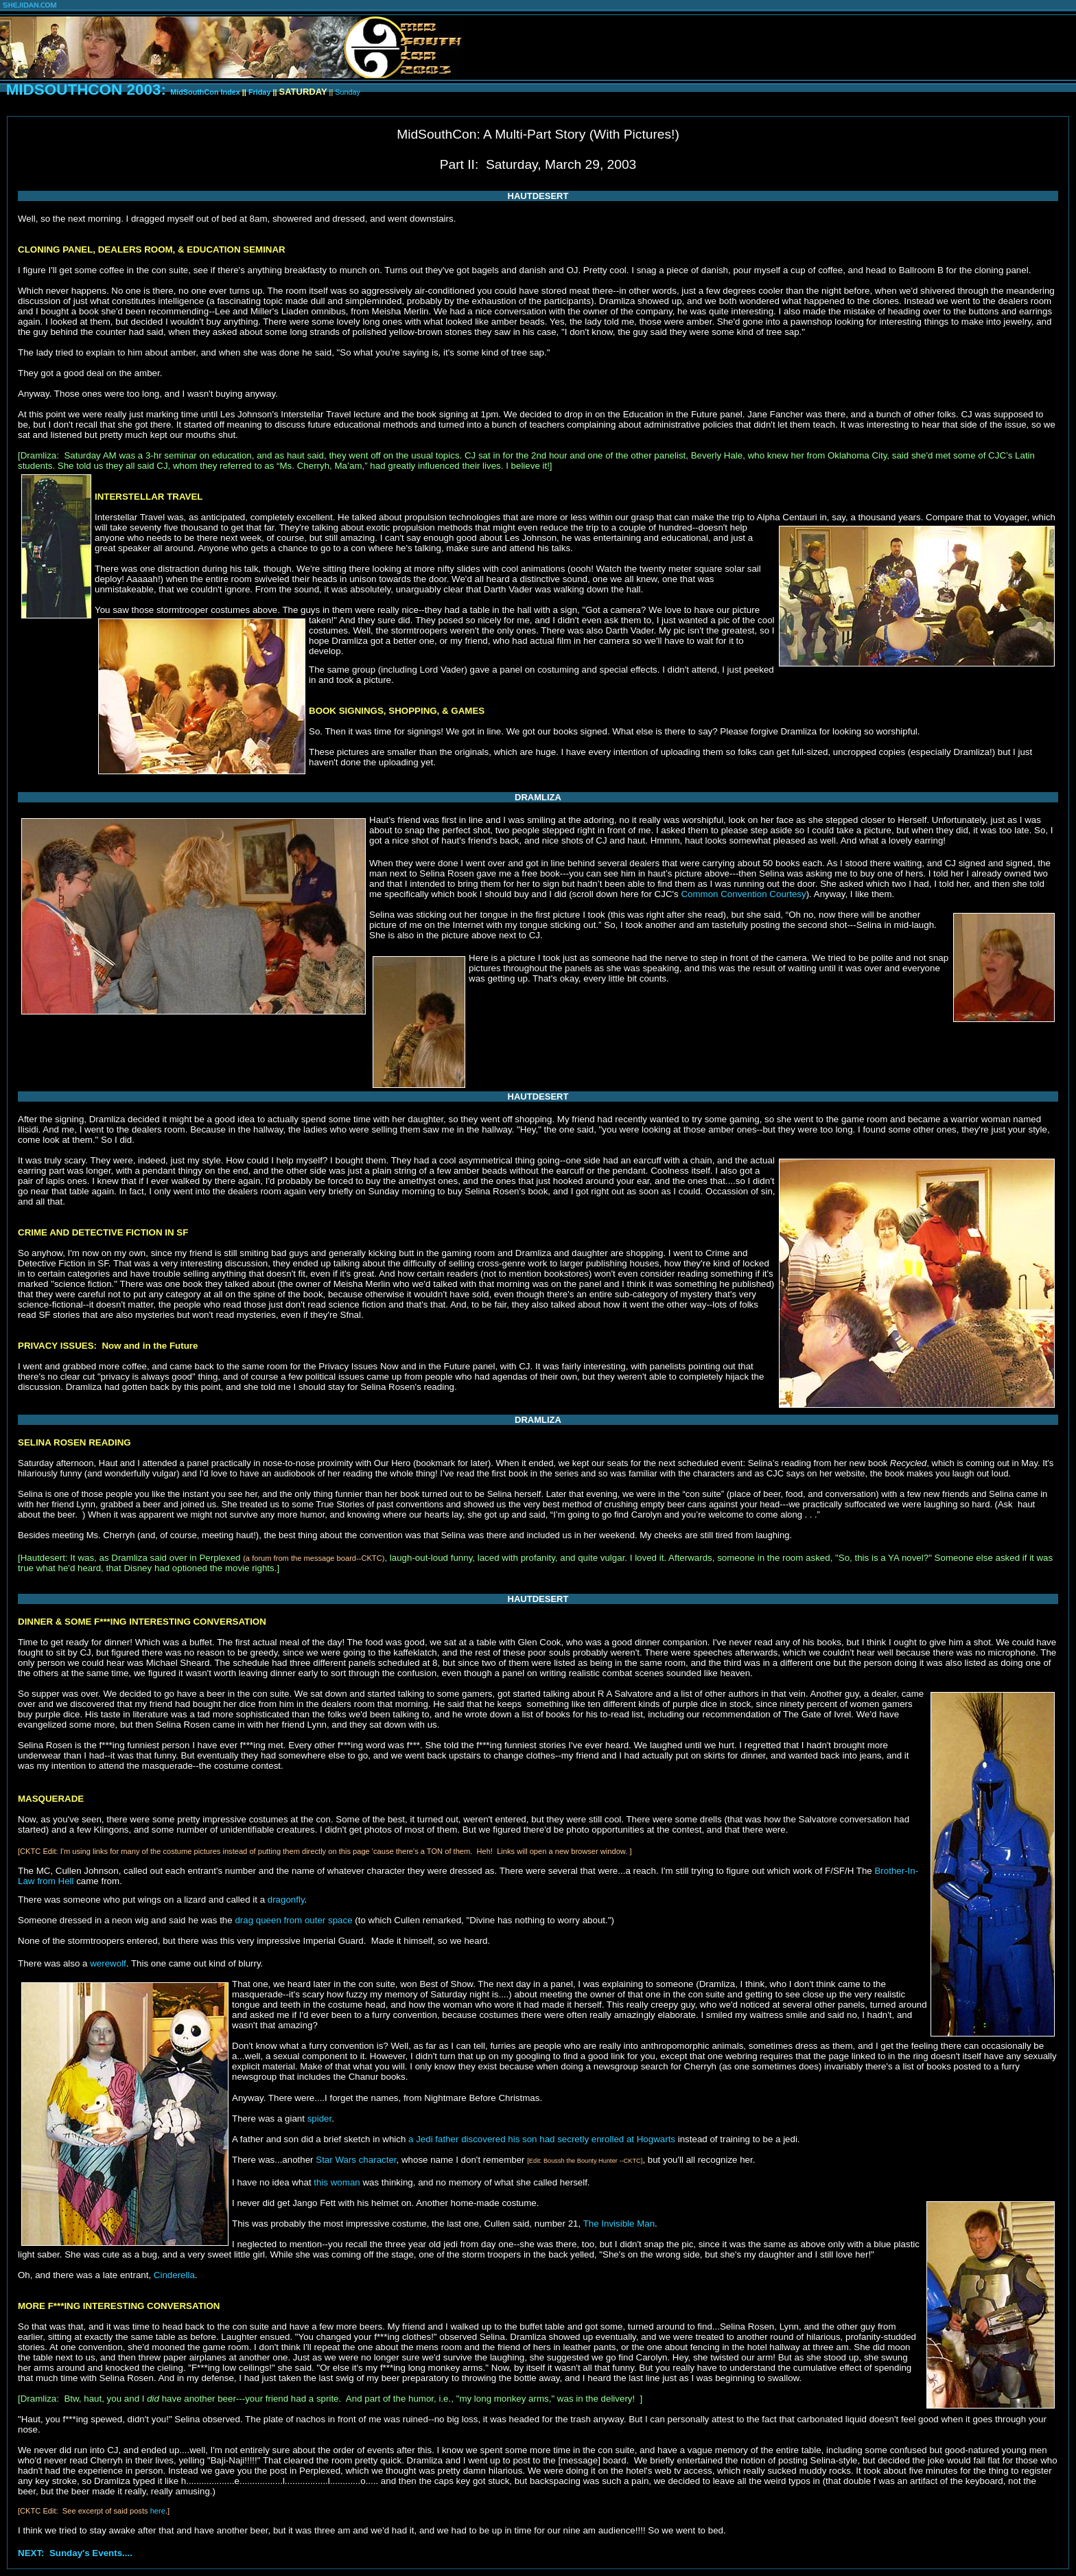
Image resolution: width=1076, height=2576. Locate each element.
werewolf (108, 1963)
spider (319, 2118)
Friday (259, 92)
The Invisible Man (619, 2223)
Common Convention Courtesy (743, 894)
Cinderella (174, 2275)
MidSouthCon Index (206, 92)
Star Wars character (356, 2160)
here (157, 2511)
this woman (337, 2182)
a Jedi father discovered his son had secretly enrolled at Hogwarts (541, 2139)
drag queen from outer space (293, 1920)
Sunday (346, 92)
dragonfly (286, 1899)
